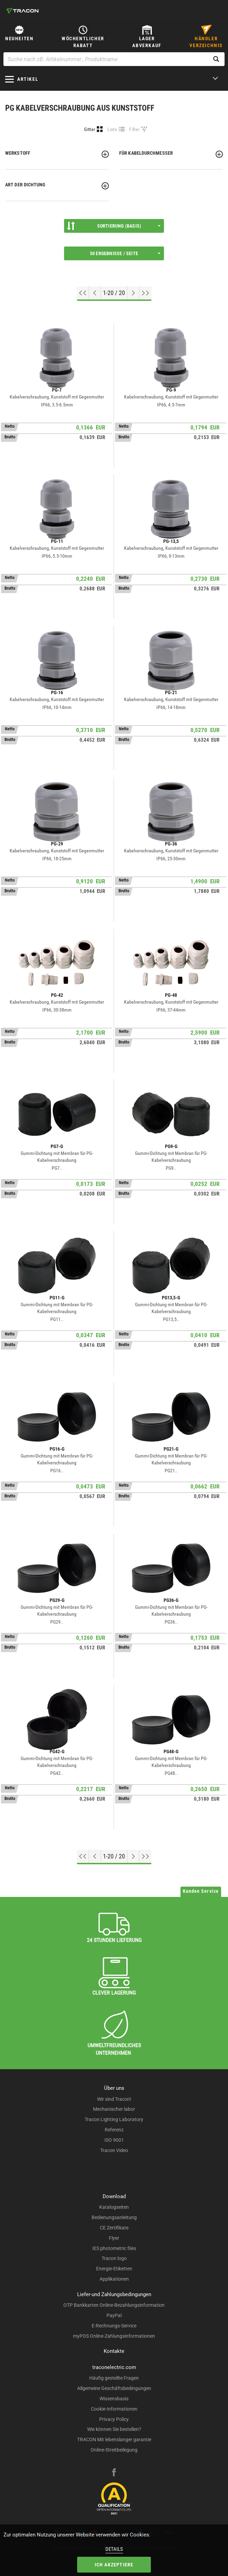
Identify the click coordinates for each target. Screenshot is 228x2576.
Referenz (114, 2129)
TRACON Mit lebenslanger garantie (114, 2439)
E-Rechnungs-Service (114, 2325)
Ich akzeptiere (114, 2564)
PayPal (114, 2315)
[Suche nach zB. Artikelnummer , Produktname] (114, 59)
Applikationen (114, 2279)
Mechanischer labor (114, 2109)
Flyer (114, 2238)
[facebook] (114, 2473)
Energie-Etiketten (114, 2268)
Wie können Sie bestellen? (114, 2429)
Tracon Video (114, 2150)
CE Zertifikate (114, 2227)
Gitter (89, 129)
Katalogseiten (114, 2207)
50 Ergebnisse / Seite (125, 253)
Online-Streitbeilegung (114, 2450)
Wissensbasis (114, 2398)
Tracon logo (114, 2258)
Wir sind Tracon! (114, 2099)
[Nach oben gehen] (83, 292)
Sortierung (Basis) (113, 226)
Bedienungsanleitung (114, 2217)
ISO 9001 (114, 2140)
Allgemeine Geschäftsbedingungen (114, 2388)
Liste (112, 129)
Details (114, 2549)
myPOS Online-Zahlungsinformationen (114, 2336)
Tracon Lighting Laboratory (114, 2119)
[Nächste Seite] (133, 292)
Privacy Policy (114, 2419)
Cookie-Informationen (114, 2409)
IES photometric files (114, 2248)
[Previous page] (95, 292)
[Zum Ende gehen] (145, 292)
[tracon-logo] (22, 11)
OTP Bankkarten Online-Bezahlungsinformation (114, 2305)
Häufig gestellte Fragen (114, 2378)
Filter (134, 129)
